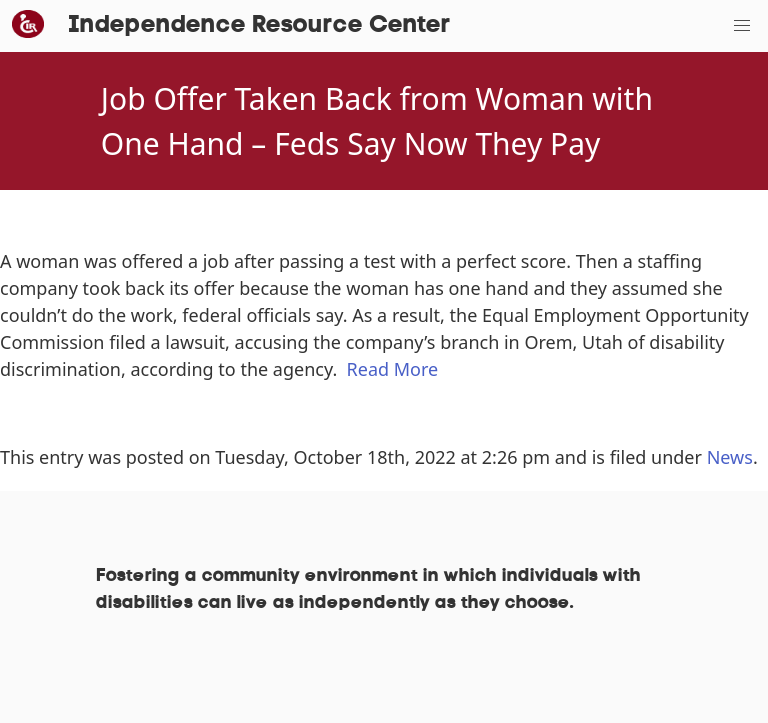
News (730, 457)
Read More (393, 369)
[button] (742, 26)
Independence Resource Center (259, 26)
